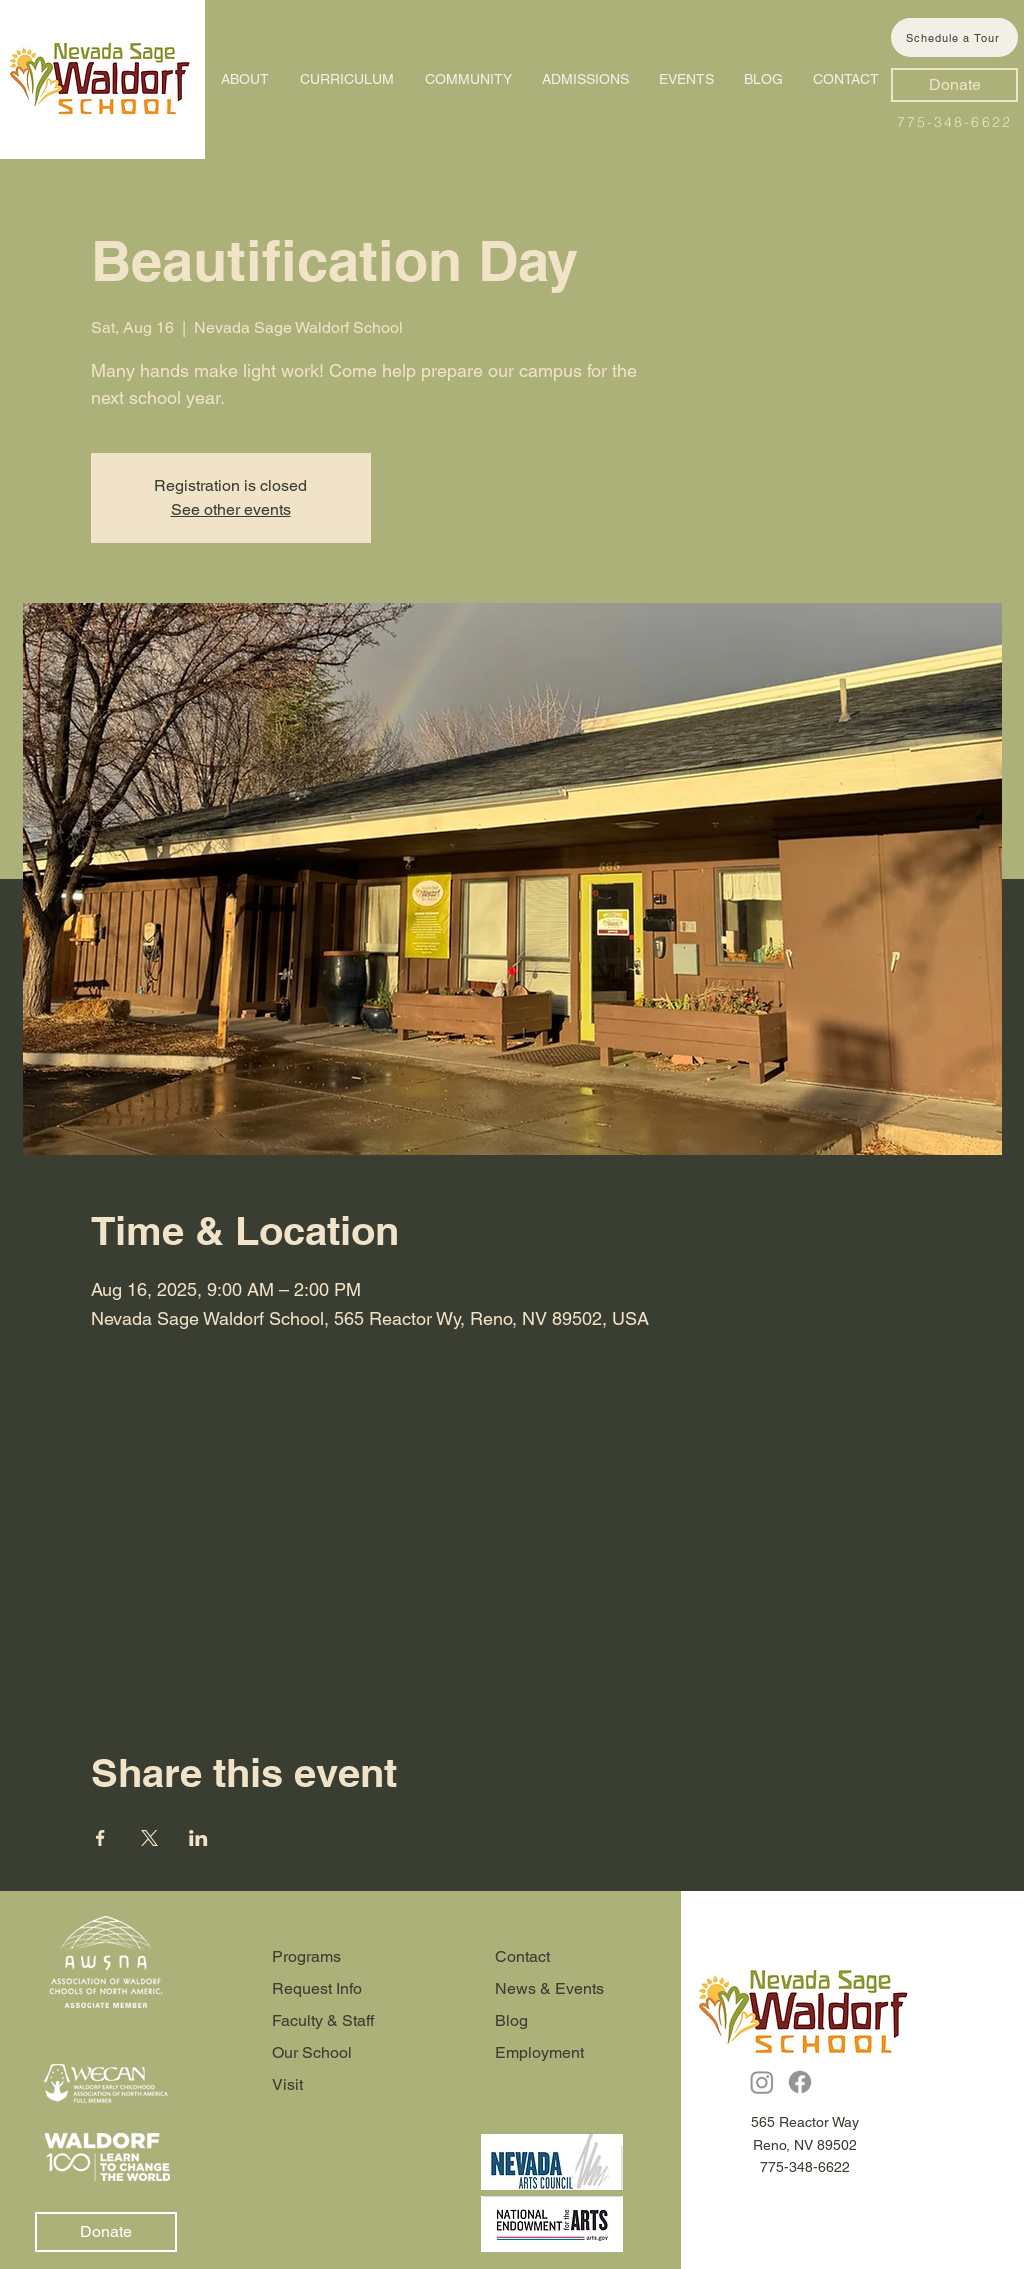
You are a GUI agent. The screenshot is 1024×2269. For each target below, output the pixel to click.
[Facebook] (800, 2082)
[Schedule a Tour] (954, 37)
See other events (231, 509)
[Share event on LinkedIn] (198, 1838)
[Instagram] (762, 2082)
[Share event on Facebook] (100, 1838)
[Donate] (954, 85)
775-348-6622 (954, 122)
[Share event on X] (149, 1838)
